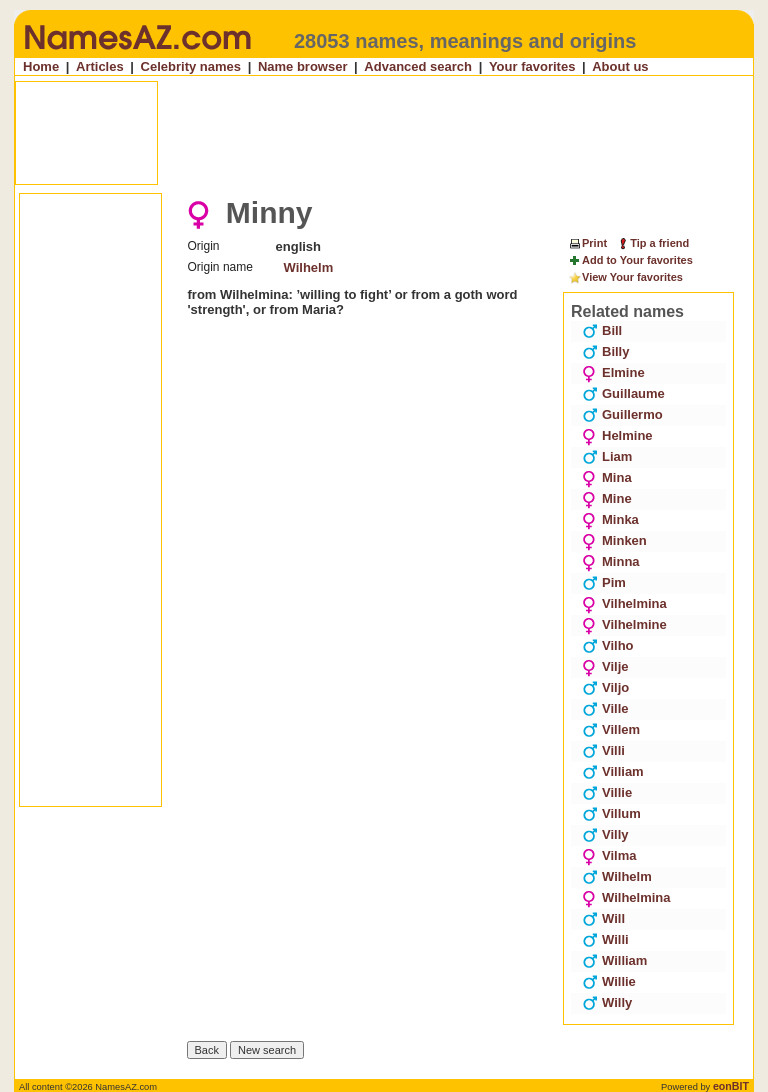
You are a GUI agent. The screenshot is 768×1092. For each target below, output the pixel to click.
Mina (607, 477)
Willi (605, 939)
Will (603, 918)
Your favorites (532, 66)
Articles (100, 66)
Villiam (613, 771)
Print (587, 243)
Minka (610, 519)
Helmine (617, 435)
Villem (611, 729)
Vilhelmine (624, 624)
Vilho (608, 645)
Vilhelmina (624, 603)
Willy (607, 1002)
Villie (607, 792)
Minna (611, 561)
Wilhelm (309, 267)
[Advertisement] (386, 133)
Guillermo (622, 414)
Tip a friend (652, 243)
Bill (602, 330)
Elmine (613, 372)
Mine (607, 498)
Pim (604, 582)
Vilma (609, 855)
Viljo (605, 687)
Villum (611, 813)
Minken (614, 540)
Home (41, 66)
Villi (603, 750)
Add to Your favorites (630, 261)
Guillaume (623, 393)
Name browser (303, 66)
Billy (605, 351)
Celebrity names (191, 66)
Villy (605, 834)
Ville (605, 708)
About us (620, 66)
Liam (607, 456)
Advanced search (418, 66)
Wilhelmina (626, 897)
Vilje (605, 666)
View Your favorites (625, 278)
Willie (609, 981)
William (614, 960)
